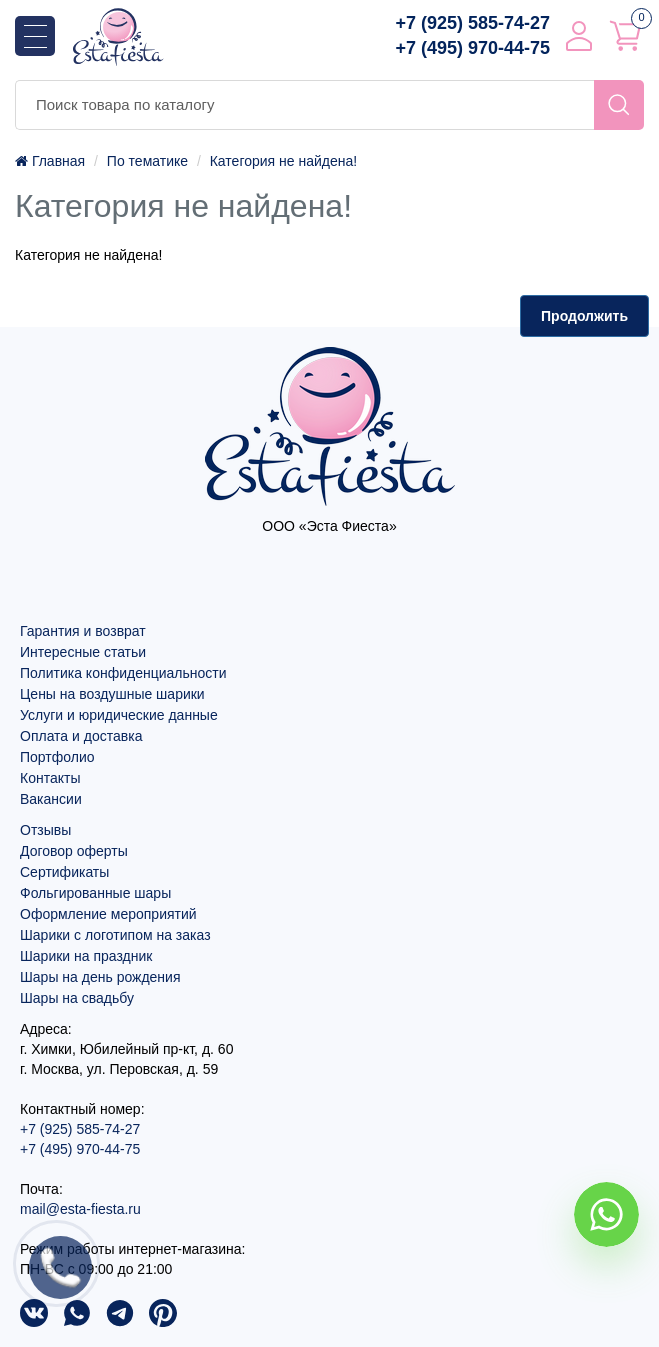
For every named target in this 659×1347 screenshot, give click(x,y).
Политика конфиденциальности (123, 673)
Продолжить (584, 316)
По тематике (147, 161)
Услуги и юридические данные (119, 715)
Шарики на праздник (86, 956)
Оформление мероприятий (108, 914)
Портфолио (57, 757)
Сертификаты (64, 872)
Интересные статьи (83, 652)
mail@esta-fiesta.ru (80, 1209)
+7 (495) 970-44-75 (472, 48)
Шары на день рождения (100, 977)
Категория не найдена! (283, 161)
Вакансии (51, 799)
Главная (50, 161)
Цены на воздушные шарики (112, 694)
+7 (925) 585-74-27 (472, 23)
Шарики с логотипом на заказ (115, 935)
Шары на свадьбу (77, 998)
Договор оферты (74, 851)
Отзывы (45, 830)
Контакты (50, 778)
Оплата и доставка (81, 736)
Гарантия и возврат (83, 631)
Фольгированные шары (95, 893)
